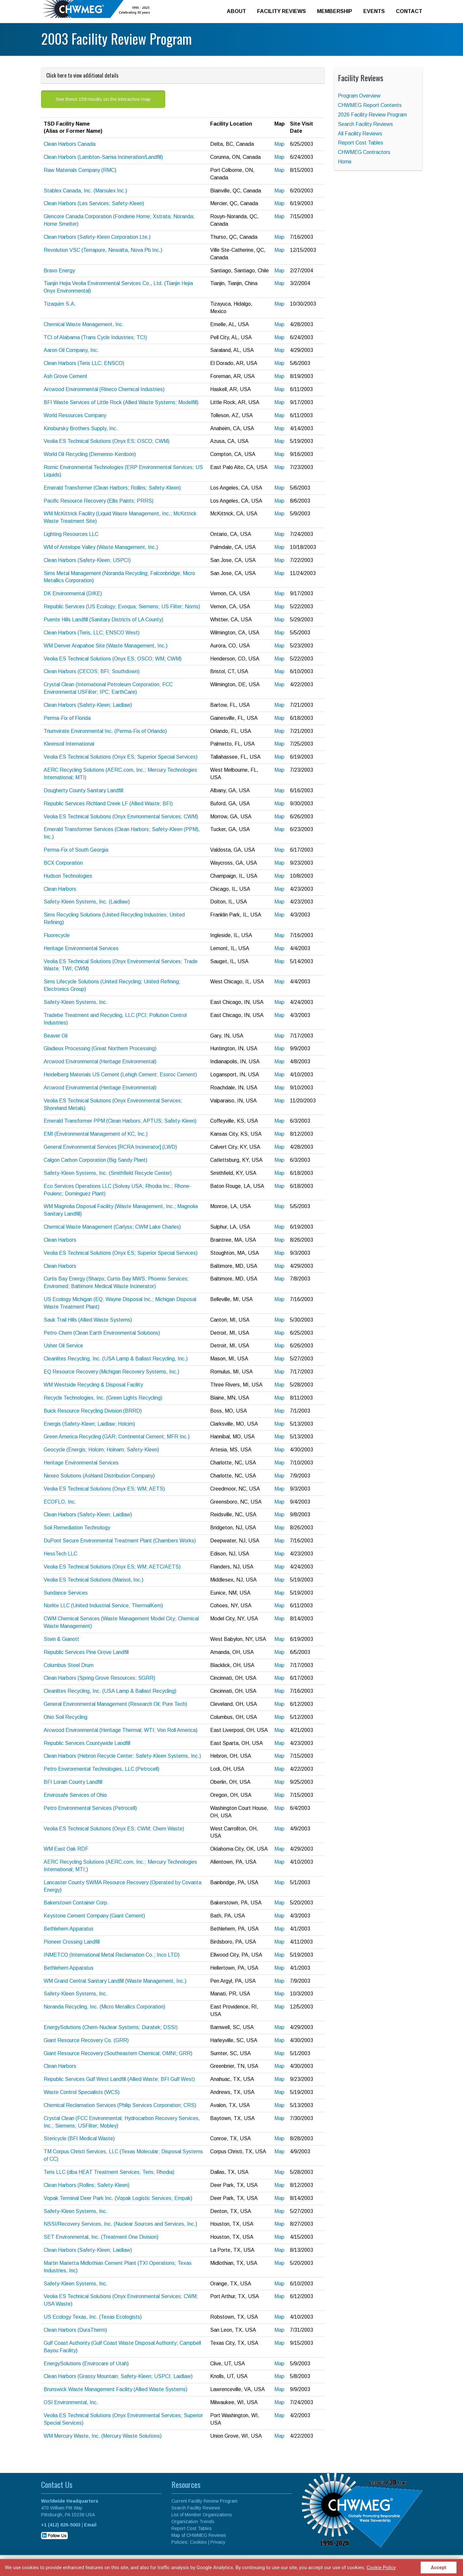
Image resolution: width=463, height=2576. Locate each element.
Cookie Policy (381, 2567)
